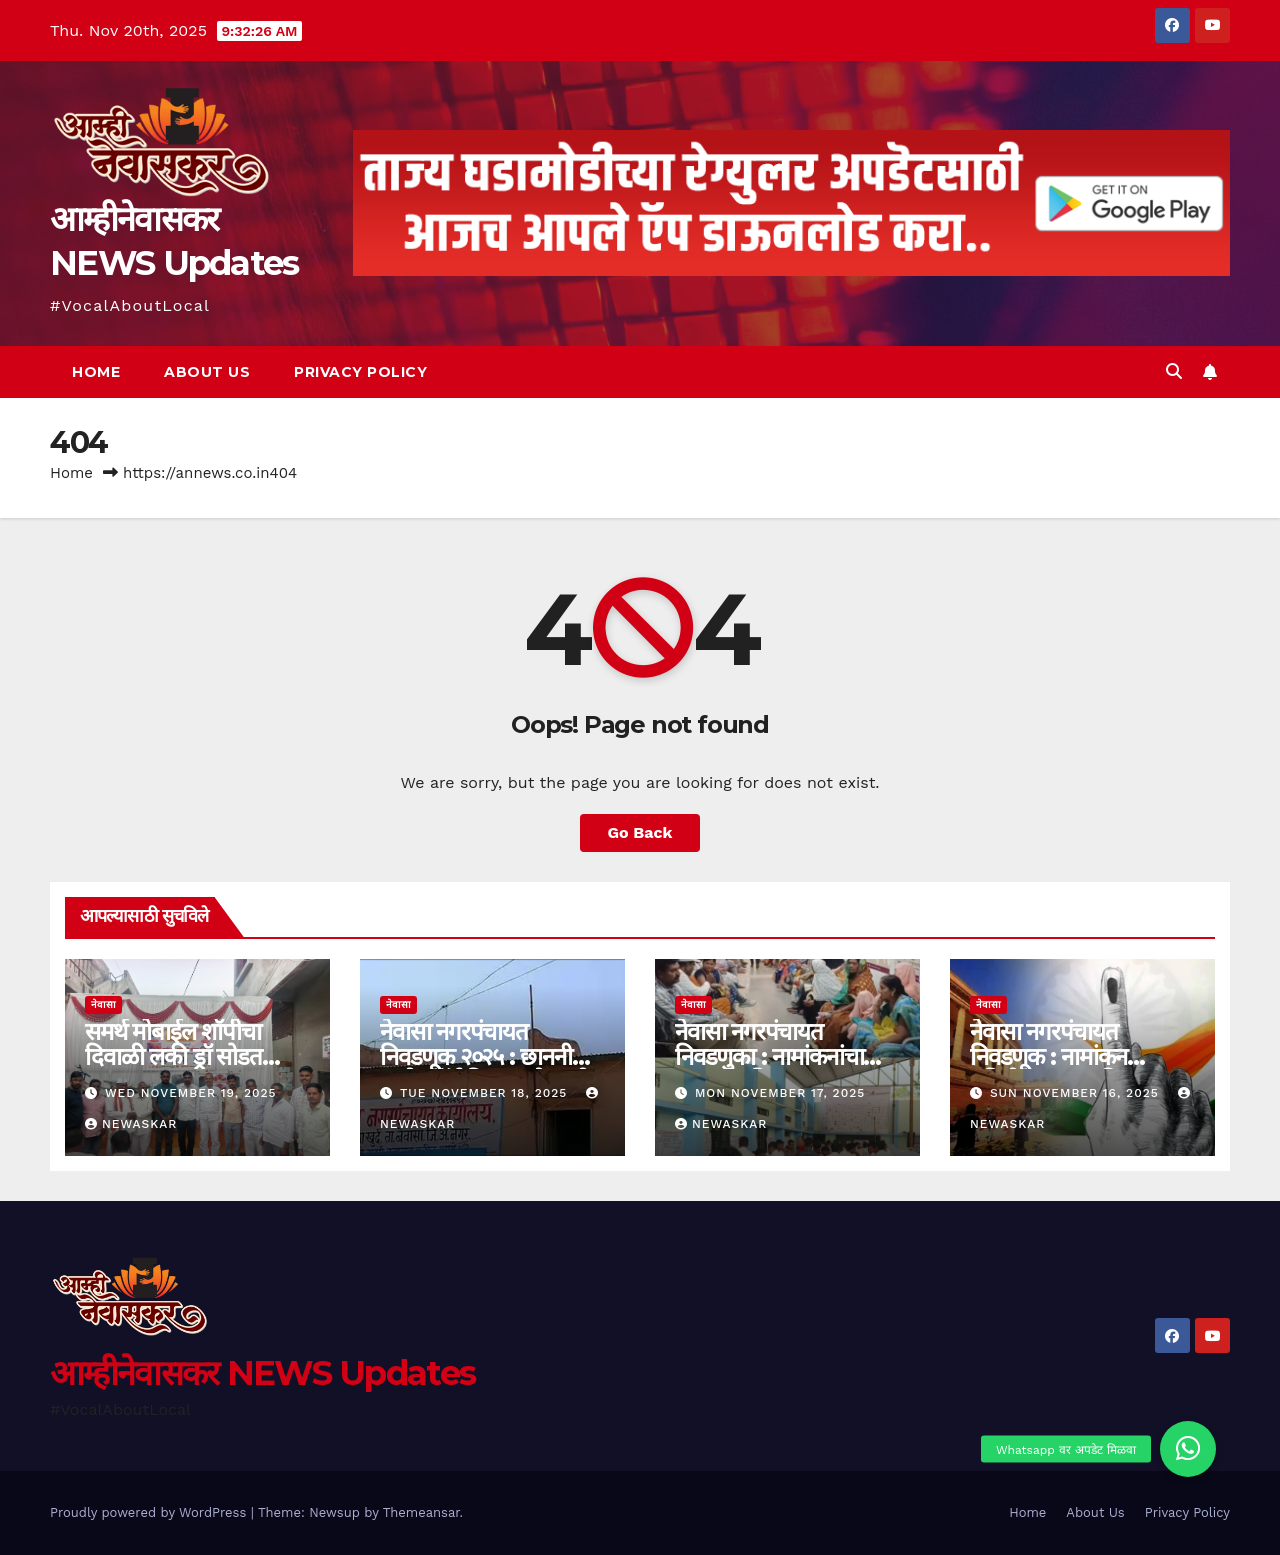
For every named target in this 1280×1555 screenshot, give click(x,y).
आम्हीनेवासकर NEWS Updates (262, 1373)
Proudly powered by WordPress (150, 1512)
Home (96, 372)
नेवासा (103, 1004)
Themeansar (421, 1512)
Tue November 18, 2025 (486, 1093)
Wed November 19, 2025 (191, 1093)
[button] (1174, 371)
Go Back (640, 832)
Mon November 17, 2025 (780, 1093)
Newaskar (131, 1124)
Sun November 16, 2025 (1077, 1093)
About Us (207, 372)
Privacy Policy (360, 372)
